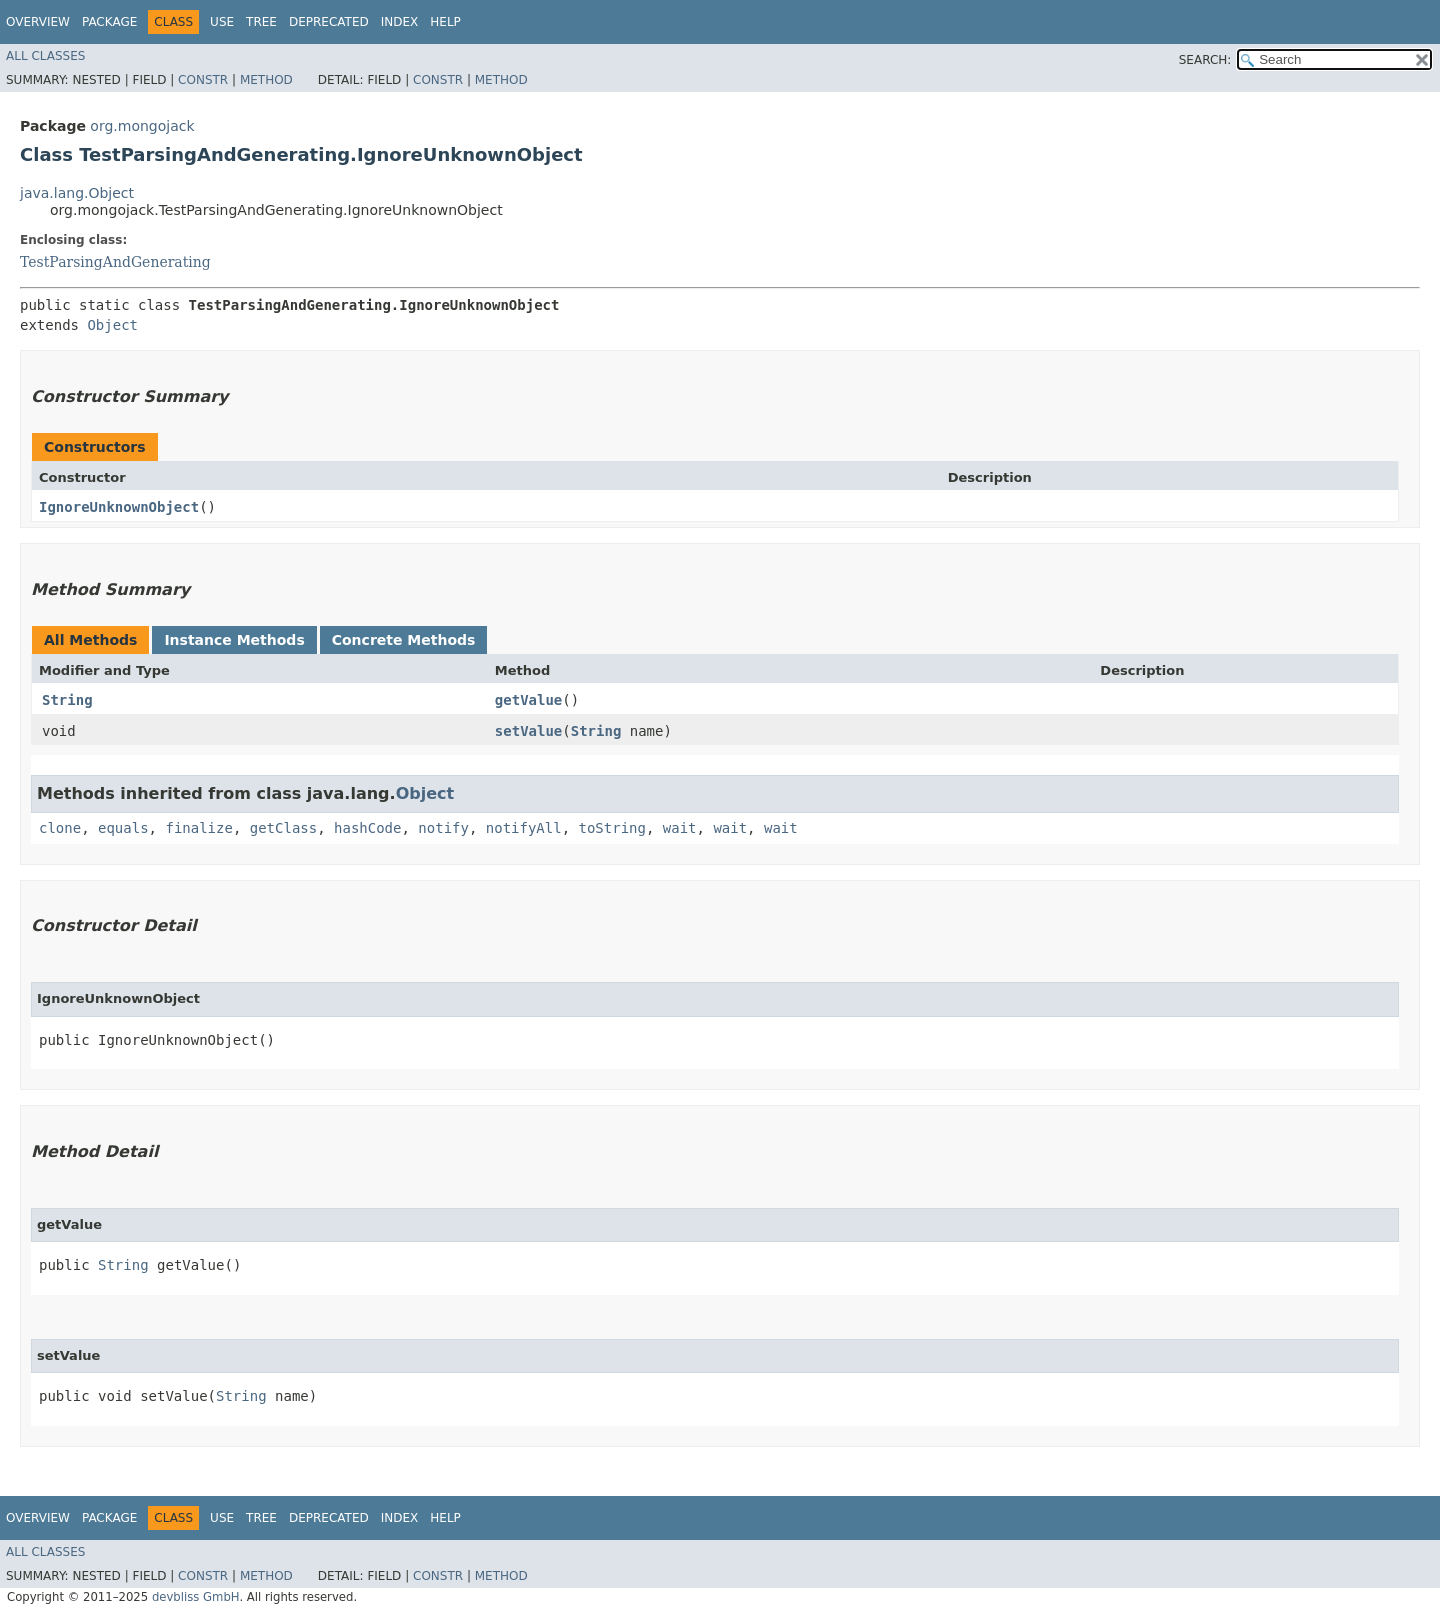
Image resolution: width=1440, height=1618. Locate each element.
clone (60, 828)
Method (266, 80)
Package (109, 22)
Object (112, 325)
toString (612, 828)
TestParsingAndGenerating (115, 262)
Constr (203, 80)
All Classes (45, 56)
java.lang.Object (77, 193)
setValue (528, 731)
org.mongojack (142, 126)
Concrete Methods (404, 640)
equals (123, 828)
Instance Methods (234, 640)
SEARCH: (1205, 60)
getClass (283, 828)
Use (222, 22)
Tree (261, 22)
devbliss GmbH (196, 1597)
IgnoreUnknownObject (119, 507)
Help (445, 22)
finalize (198, 828)
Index (400, 22)
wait (680, 828)
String (67, 700)
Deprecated (329, 22)
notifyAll (524, 828)
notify (443, 828)
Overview (38, 22)
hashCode (367, 828)
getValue (528, 700)
